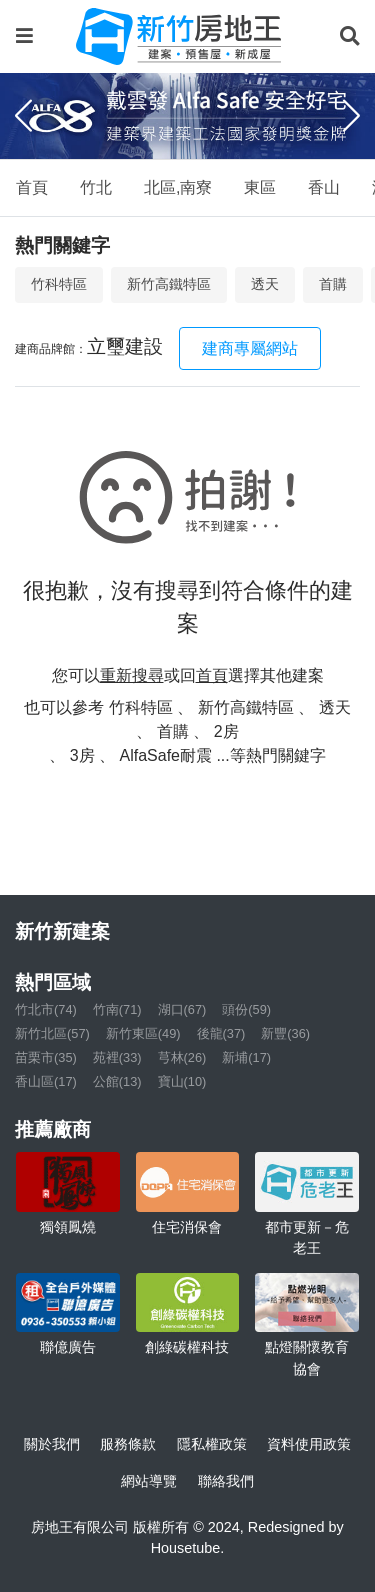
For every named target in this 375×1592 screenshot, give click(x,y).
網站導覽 (149, 1481)
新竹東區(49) (143, 1033)
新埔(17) (246, 1057)
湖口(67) (182, 1009)
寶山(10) (182, 1081)
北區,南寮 (178, 187)
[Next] (351, 116)
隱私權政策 (212, 1444)
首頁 (32, 187)
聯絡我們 (226, 1481)
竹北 (96, 187)
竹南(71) (117, 1009)
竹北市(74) (46, 1009)
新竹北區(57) (52, 1033)
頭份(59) (246, 1009)
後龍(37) (221, 1033)
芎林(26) (182, 1057)
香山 (324, 187)
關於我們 (52, 1444)
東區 (260, 187)
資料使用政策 (309, 1444)
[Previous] (23, 116)
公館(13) (117, 1081)
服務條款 (128, 1444)
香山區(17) (46, 1081)
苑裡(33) (117, 1057)
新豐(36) (285, 1033)
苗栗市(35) (46, 1057)
